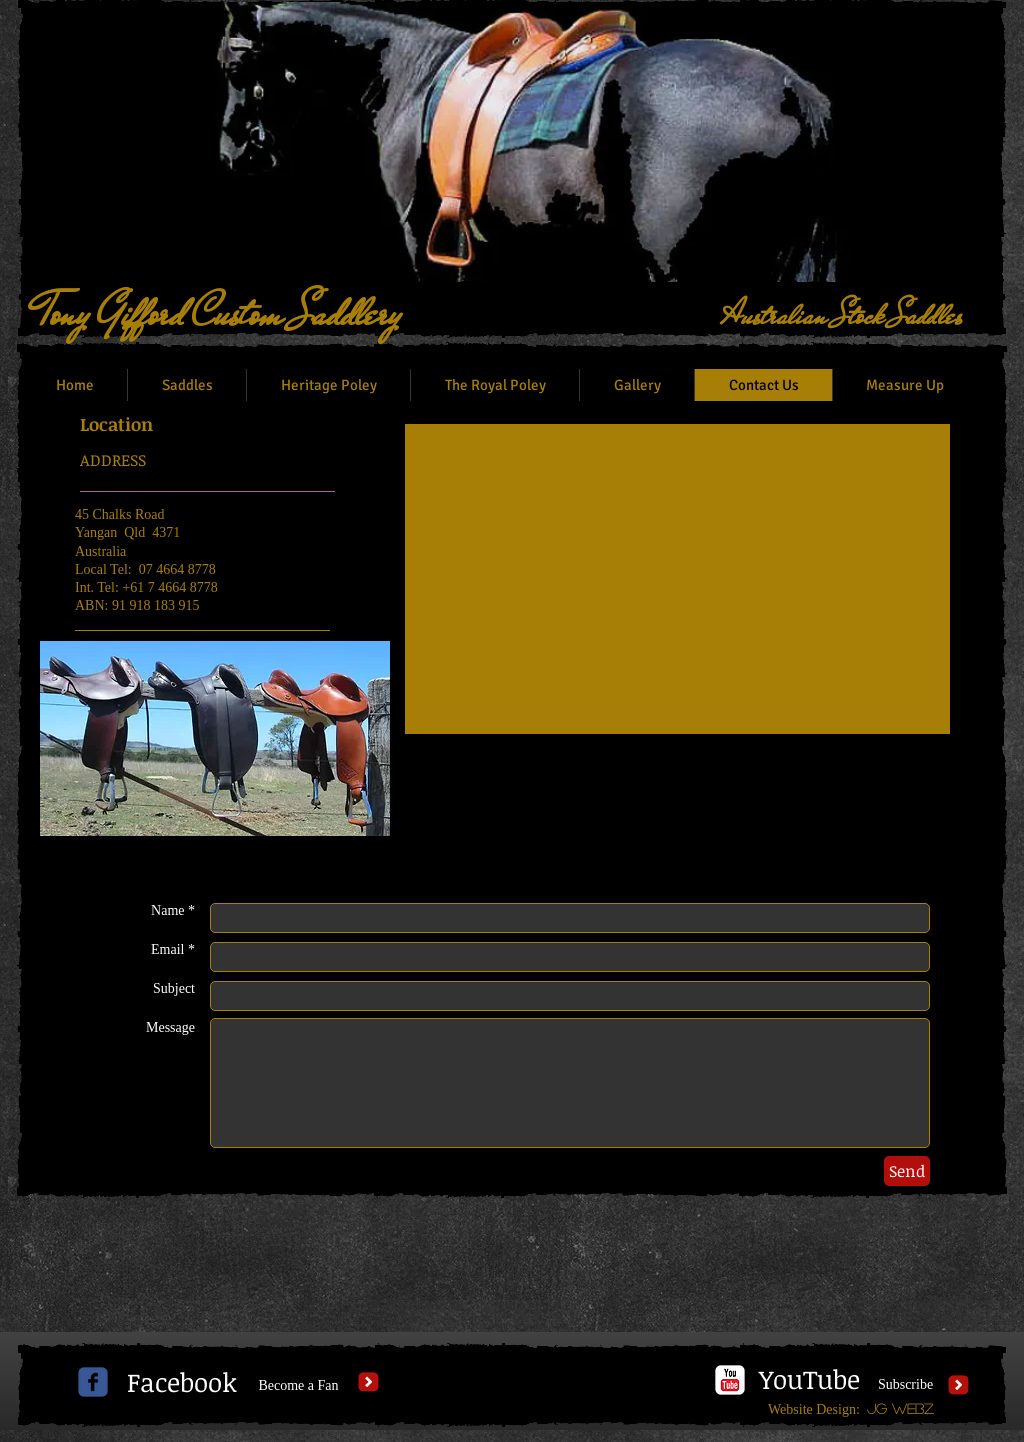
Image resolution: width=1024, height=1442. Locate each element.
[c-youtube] (730, 1380)
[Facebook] (182, 1383)
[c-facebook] (93, 1382)
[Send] (907, 1171)
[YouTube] (809, 1380)
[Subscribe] (905, 1385)
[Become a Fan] (298, 1386)
